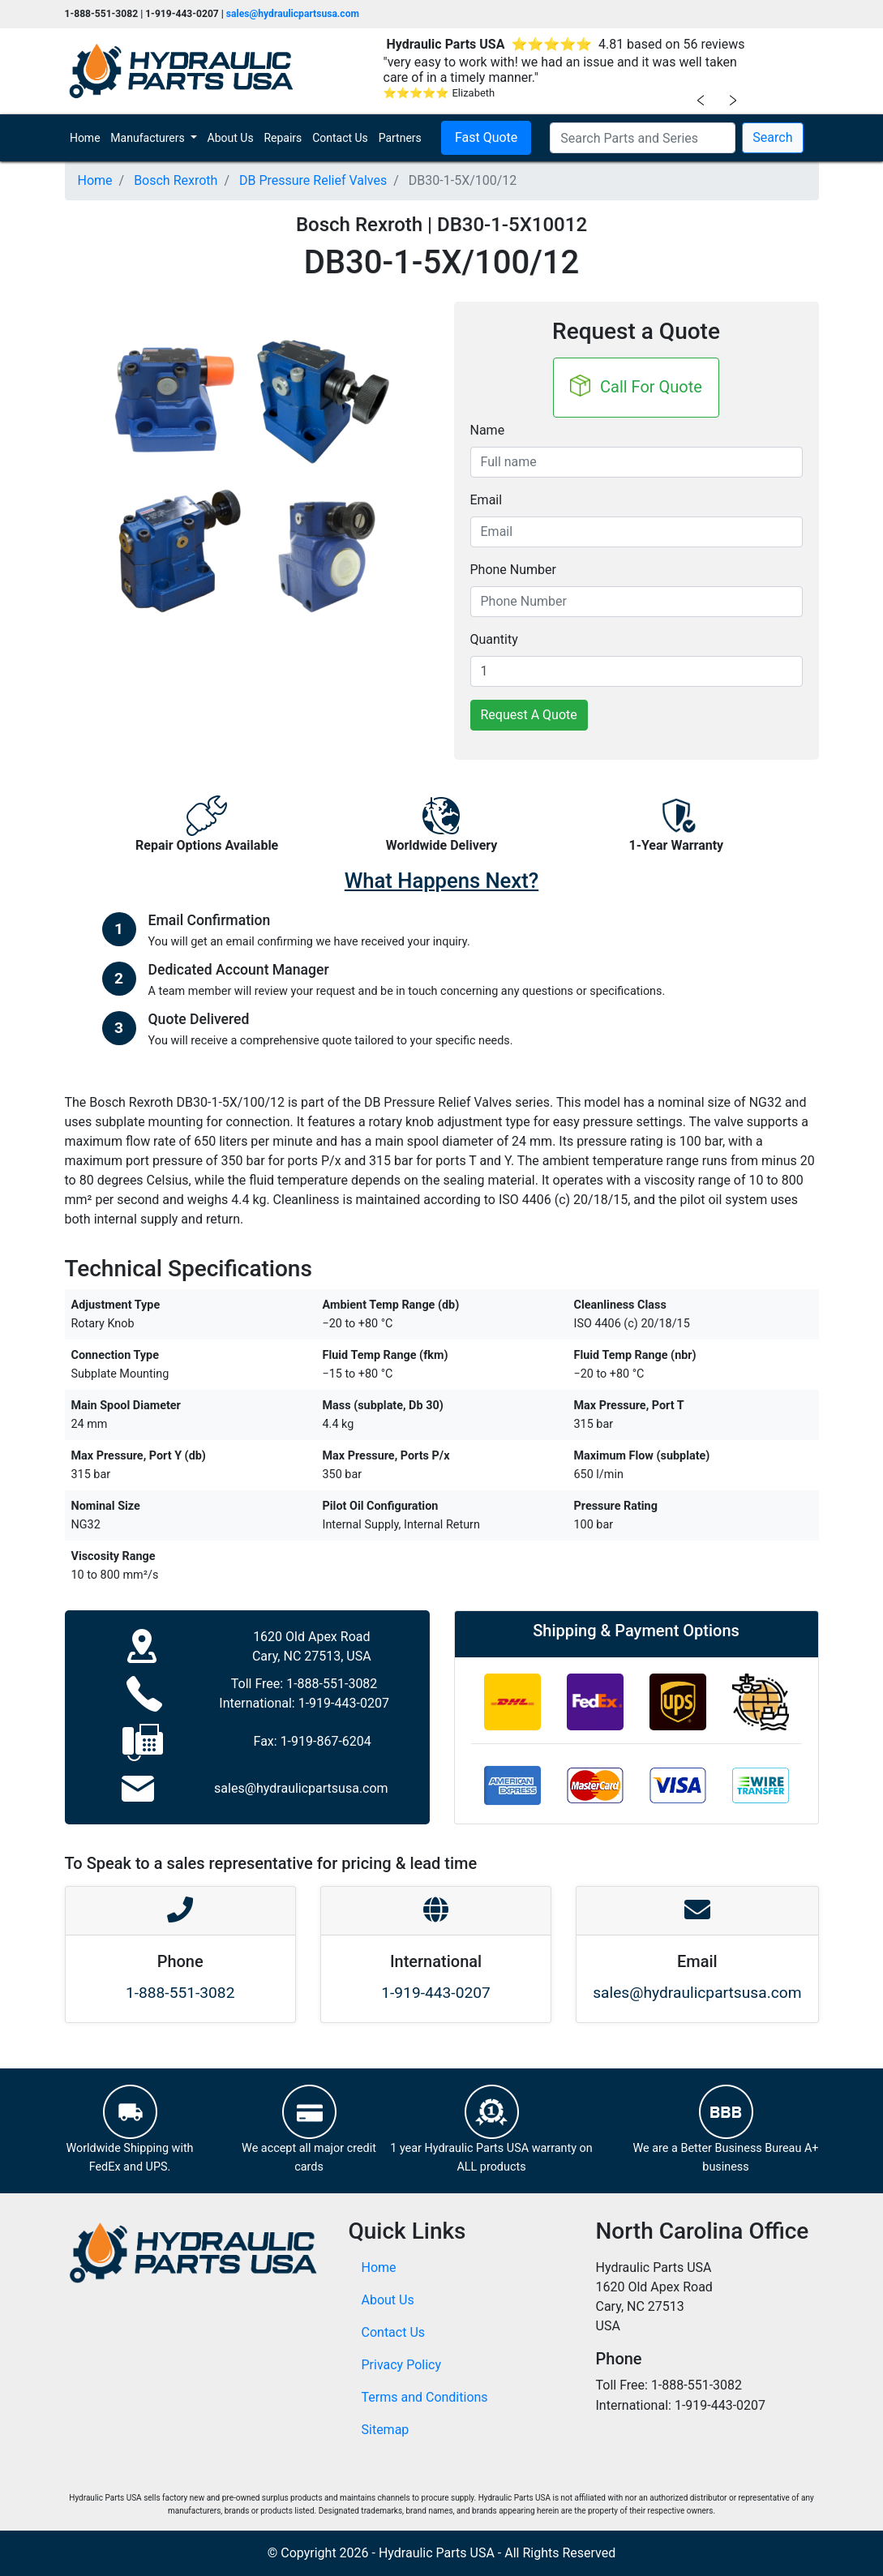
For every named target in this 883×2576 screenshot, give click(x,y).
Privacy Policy (402, 2364)
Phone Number (513, 569)
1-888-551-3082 (331, 1683)
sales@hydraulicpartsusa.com (292, 13)
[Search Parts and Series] (642, 137)
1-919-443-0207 (343, 1703)
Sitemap (385, 2429)
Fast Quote (486, 137)
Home (87, 136)
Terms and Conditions (425, 2397)
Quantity (494, 639)
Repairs (283, 137)
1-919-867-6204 (326, 1741)
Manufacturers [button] (148, 137)
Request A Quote (529, 714)
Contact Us (340, 137)
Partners (400, 137)
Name (487, 430)
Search (772, 137)
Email (486, 500)
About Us (231, 137)
